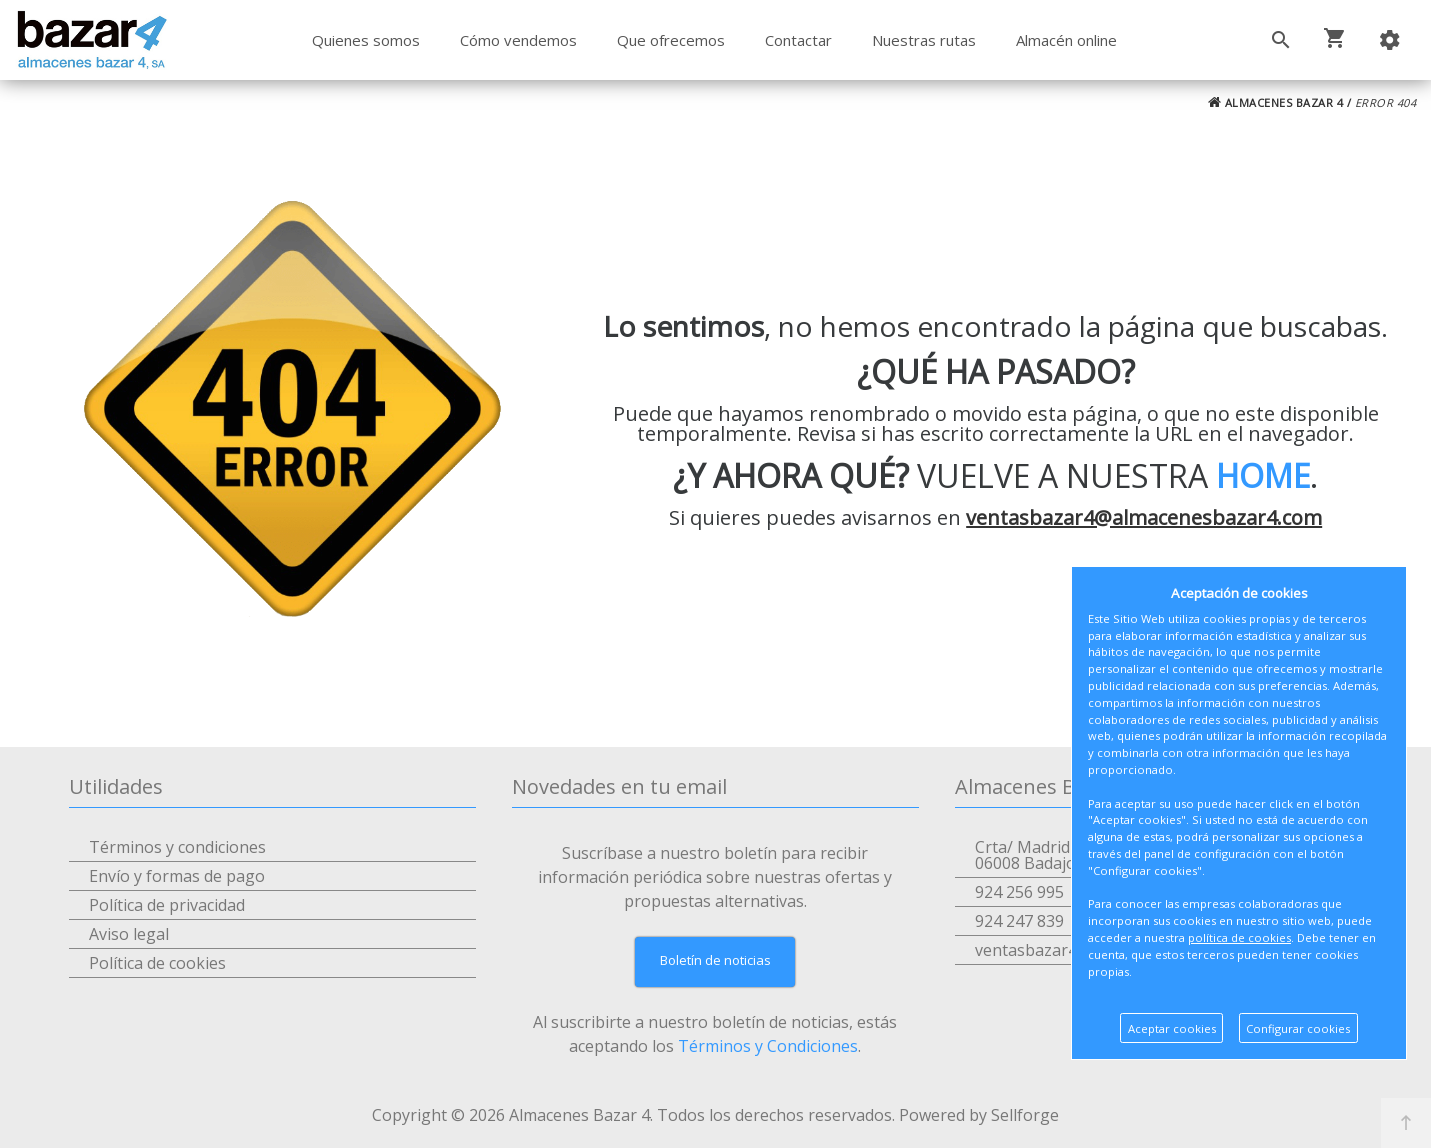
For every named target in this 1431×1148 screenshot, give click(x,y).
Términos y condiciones (177, 847)
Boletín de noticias (715, 960)
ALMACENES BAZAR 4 (1276, 102)
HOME (1263, 475)
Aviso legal (129, 934)
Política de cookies (157, 963)
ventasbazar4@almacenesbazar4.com (1144, 517)
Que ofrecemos (671, 40)
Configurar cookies (1298, 1028)
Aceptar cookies (1172, 1028)
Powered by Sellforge (979, 1115)
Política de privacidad (167, 905)
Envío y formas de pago (177, 876)
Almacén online (1066, 40)
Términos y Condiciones (768, 1046)
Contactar (798, 40)
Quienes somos (366, 40)
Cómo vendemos (518, 40)
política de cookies (1239, 937)
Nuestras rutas (924, 40)
